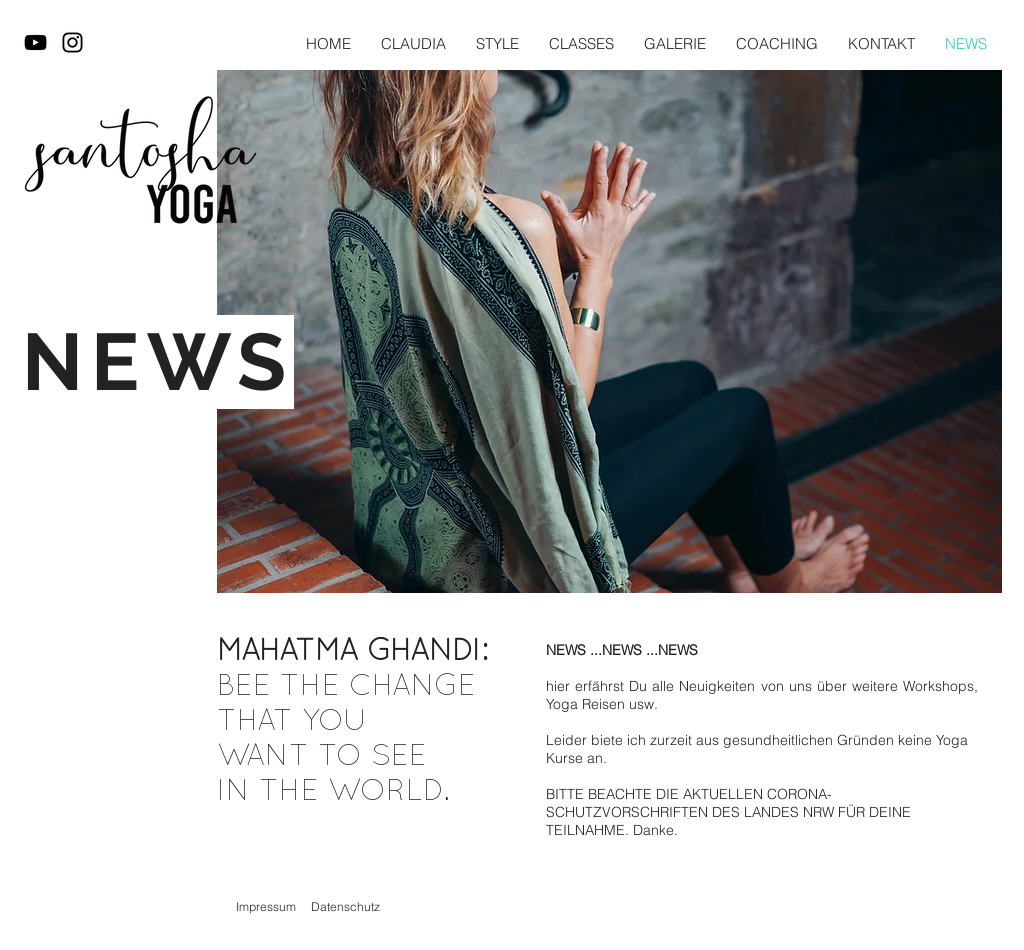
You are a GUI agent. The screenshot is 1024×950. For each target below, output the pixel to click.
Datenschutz (345, 906)
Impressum (266, 906)
